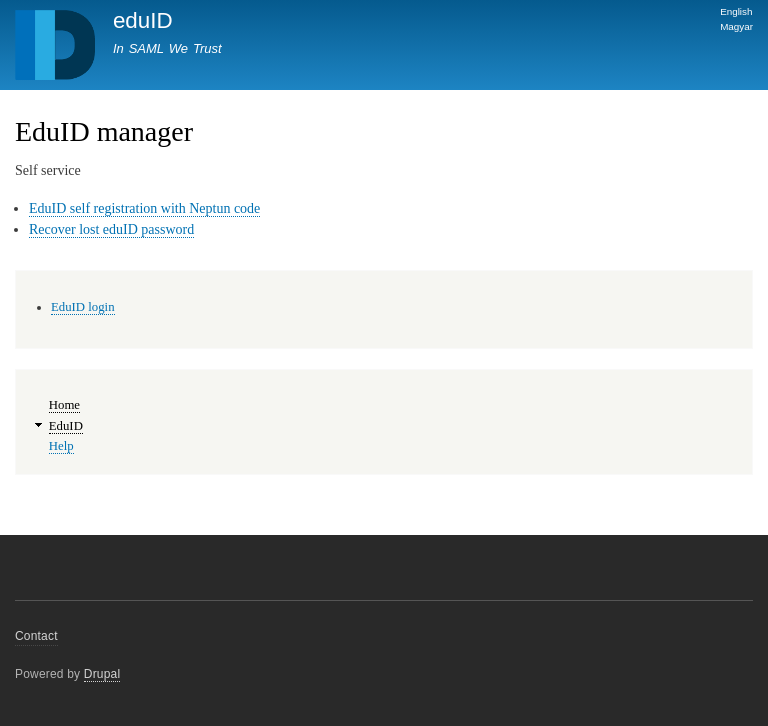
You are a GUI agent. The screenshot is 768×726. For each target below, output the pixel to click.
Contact (36, 636)
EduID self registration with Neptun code (144, 208)
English (736, 11)
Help (61, 446)
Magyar (736, 26)
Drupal (102, 674)
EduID (66, 426)
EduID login (83, 307)
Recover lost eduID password (111, 229)
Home (64, 405)
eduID (143, 20)
